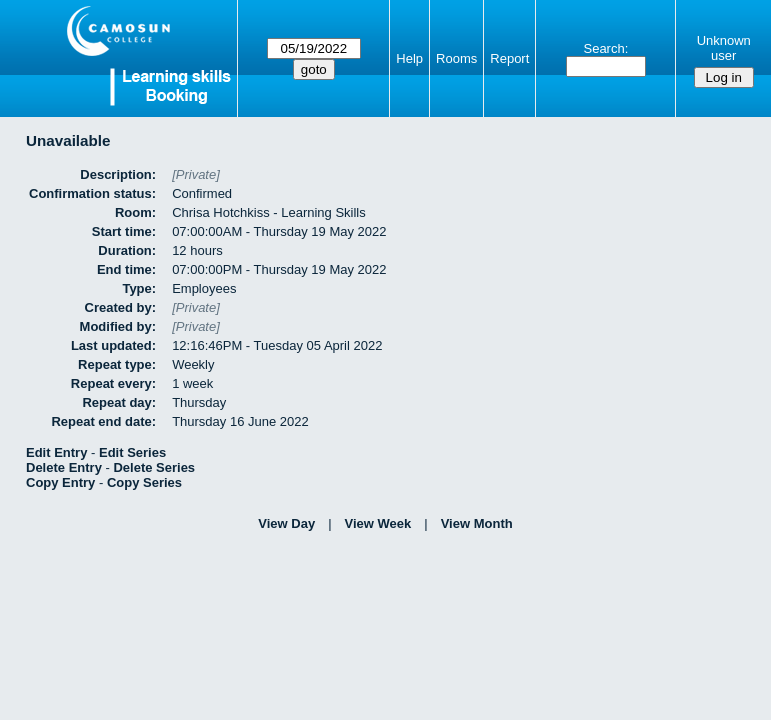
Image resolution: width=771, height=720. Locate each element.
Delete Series (154, 467)
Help (409, 58)
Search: (605, 48)
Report (509, 58)
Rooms (456, 58)
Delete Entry (64, 467)
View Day (286, 523)
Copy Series (144, 482)
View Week (378, 523)
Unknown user (724, 48)
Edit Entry (56, 452)
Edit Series (132, 452)
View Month (477, 523)
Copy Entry (60, 482)
